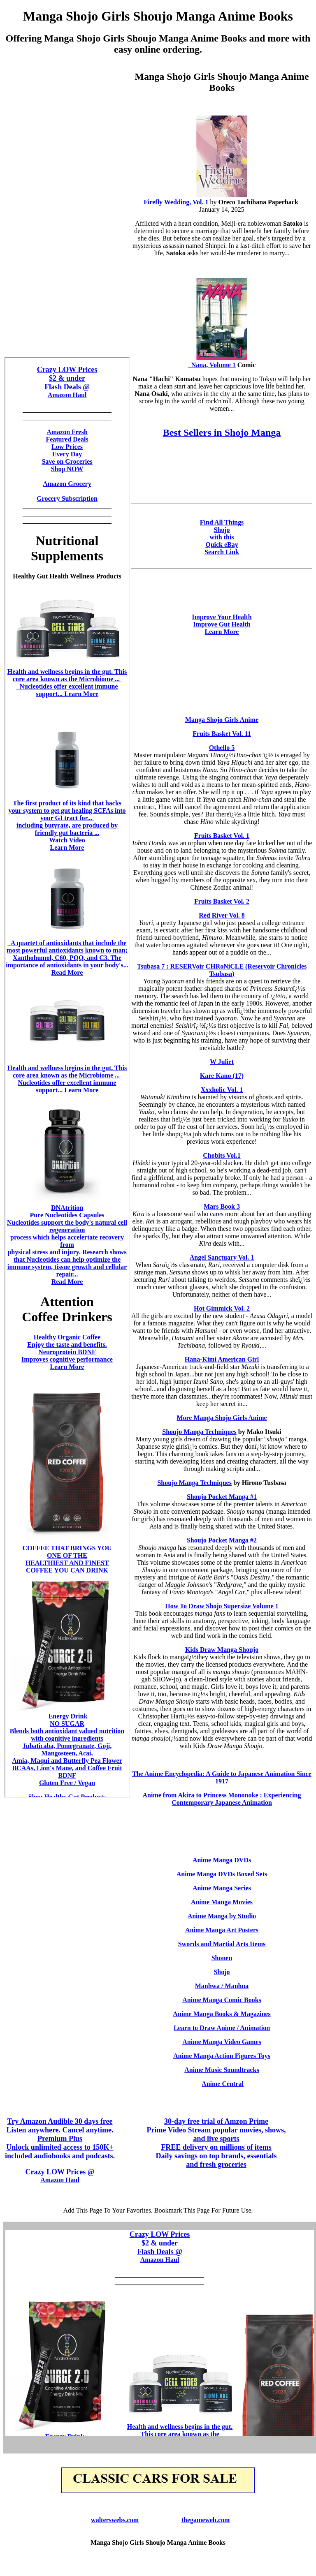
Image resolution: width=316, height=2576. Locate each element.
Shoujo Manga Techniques (199, 1431)
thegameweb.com (205, 2519)
